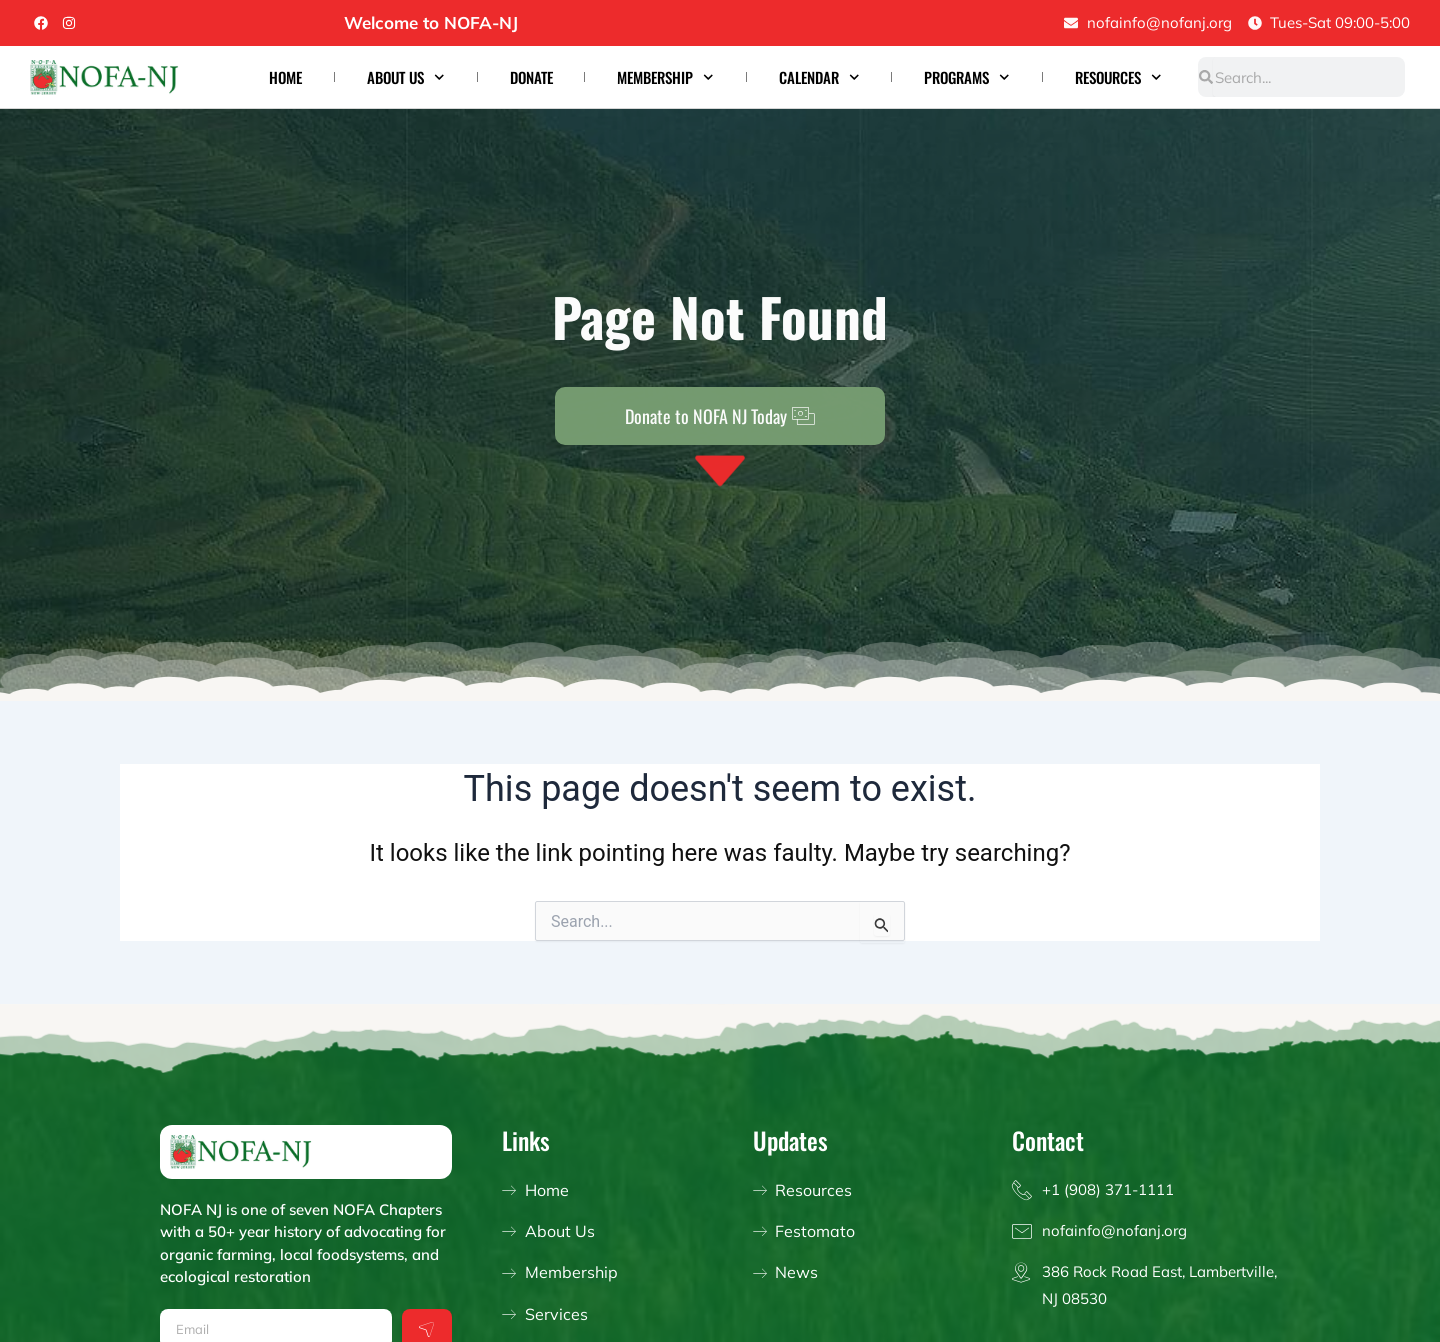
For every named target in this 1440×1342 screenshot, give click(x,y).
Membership (665, 77)
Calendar (819, 77)
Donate (531, 77)
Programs (967, 77)
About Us (406, 77)
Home (285, 77)
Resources (1118, 77)
